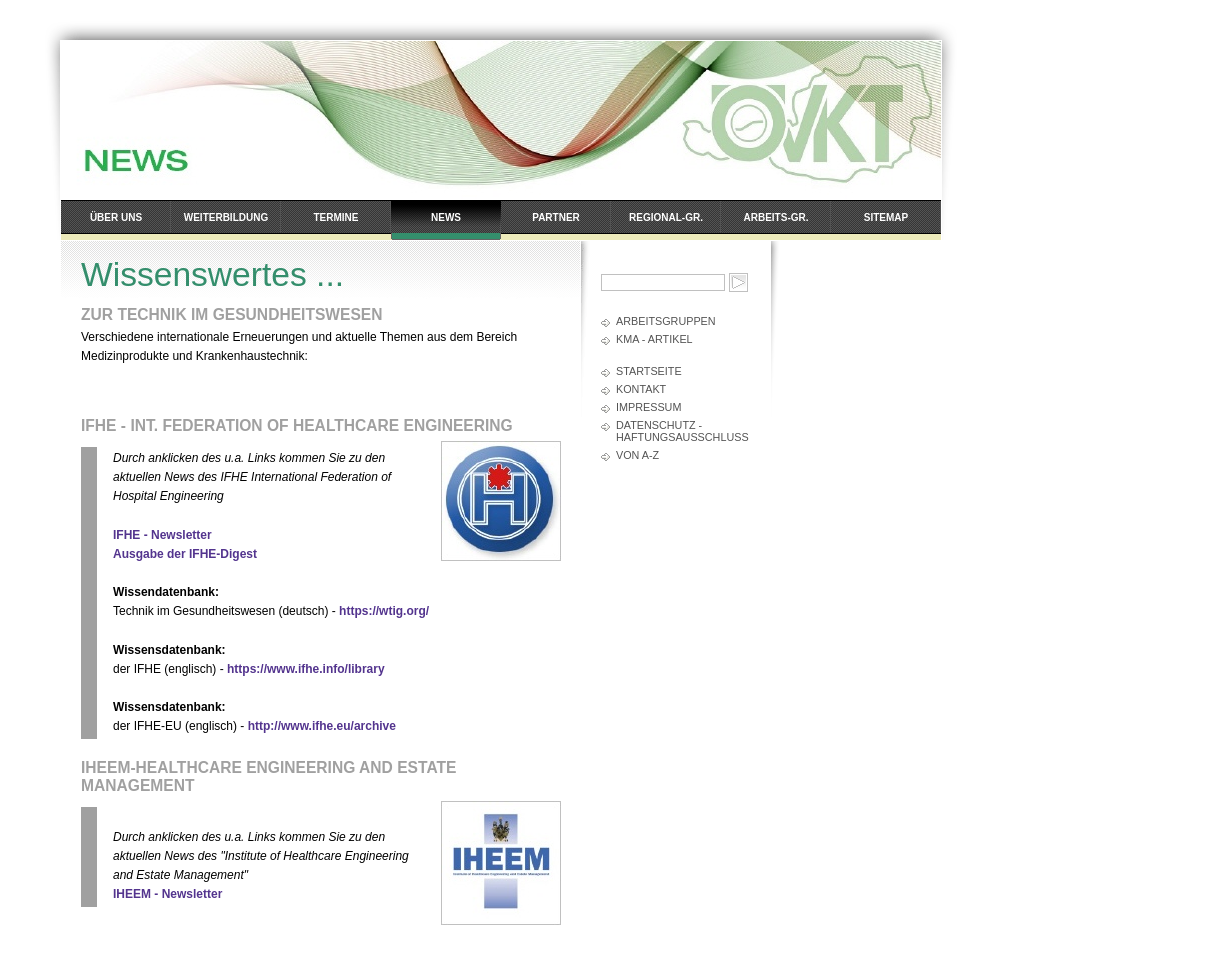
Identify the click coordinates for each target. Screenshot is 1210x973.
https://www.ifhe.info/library (306, 669)
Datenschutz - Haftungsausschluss (682, 431)
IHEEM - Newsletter (167, 894)
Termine (336, 217)
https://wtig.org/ (384, 611)
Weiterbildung (226, 217)
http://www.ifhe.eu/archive (322, 726)
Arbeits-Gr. (776, 217)
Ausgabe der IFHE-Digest (185, 554)
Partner (556, 217)
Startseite (649, 371)
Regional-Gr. (666, 217)
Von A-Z (637, 455)
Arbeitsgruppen (666, 321)
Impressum (648, 407)
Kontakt (641, 389)
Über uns (116, 217)
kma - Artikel (654, 339)
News (446, 217)
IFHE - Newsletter (162, 535)
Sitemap (886, 217)
